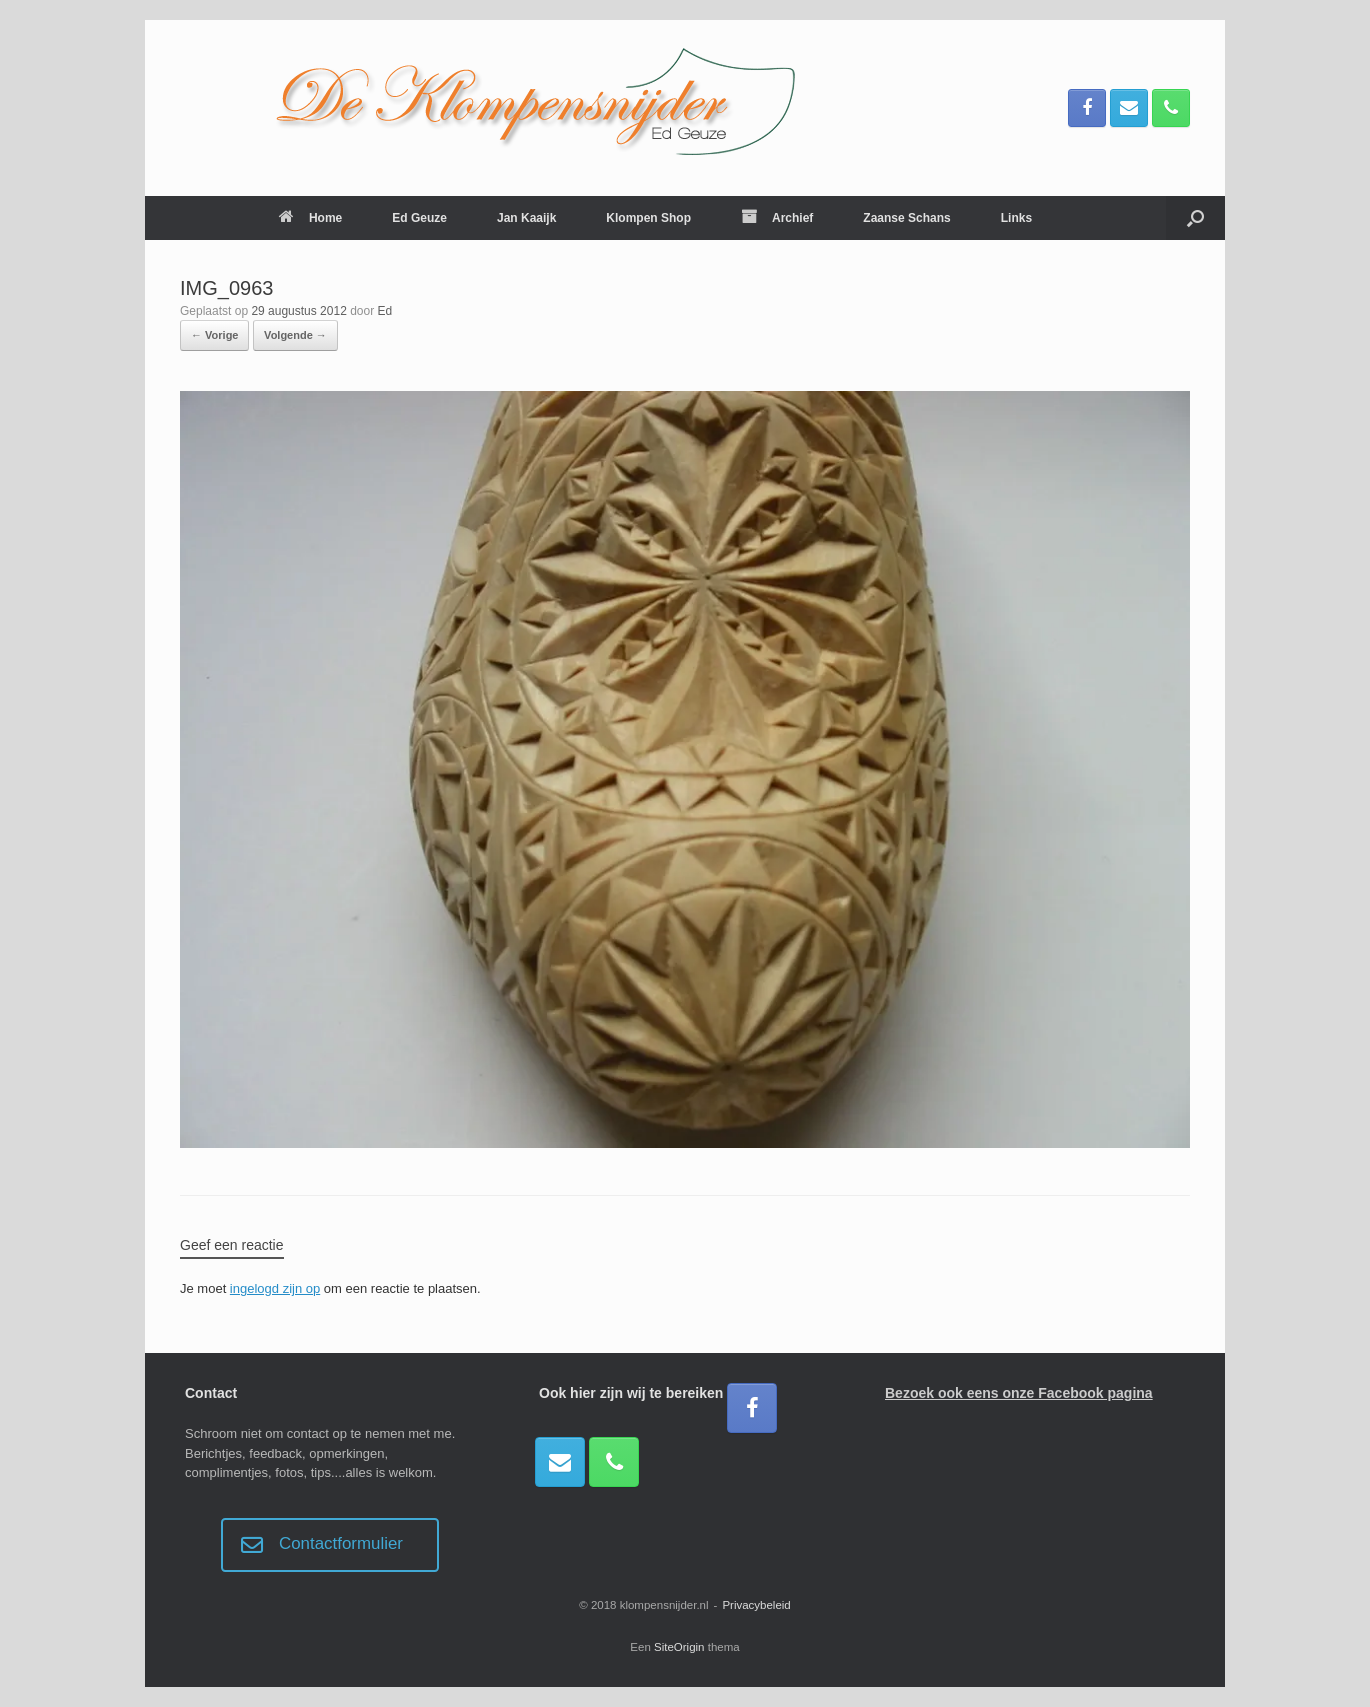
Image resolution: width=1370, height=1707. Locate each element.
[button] (1195, 218)
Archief (777, 218)
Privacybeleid (756, 1605)
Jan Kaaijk (526, 218)
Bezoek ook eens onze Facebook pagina (1019, 1393)
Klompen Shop (648, 218)
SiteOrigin (679, 1647)
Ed (385, 311)
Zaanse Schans (906, 218)
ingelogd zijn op (275, 1288)
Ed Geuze (419, 218)
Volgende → (295, 335)
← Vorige (214, 335)
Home (310, 218)
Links (1016, 218)
